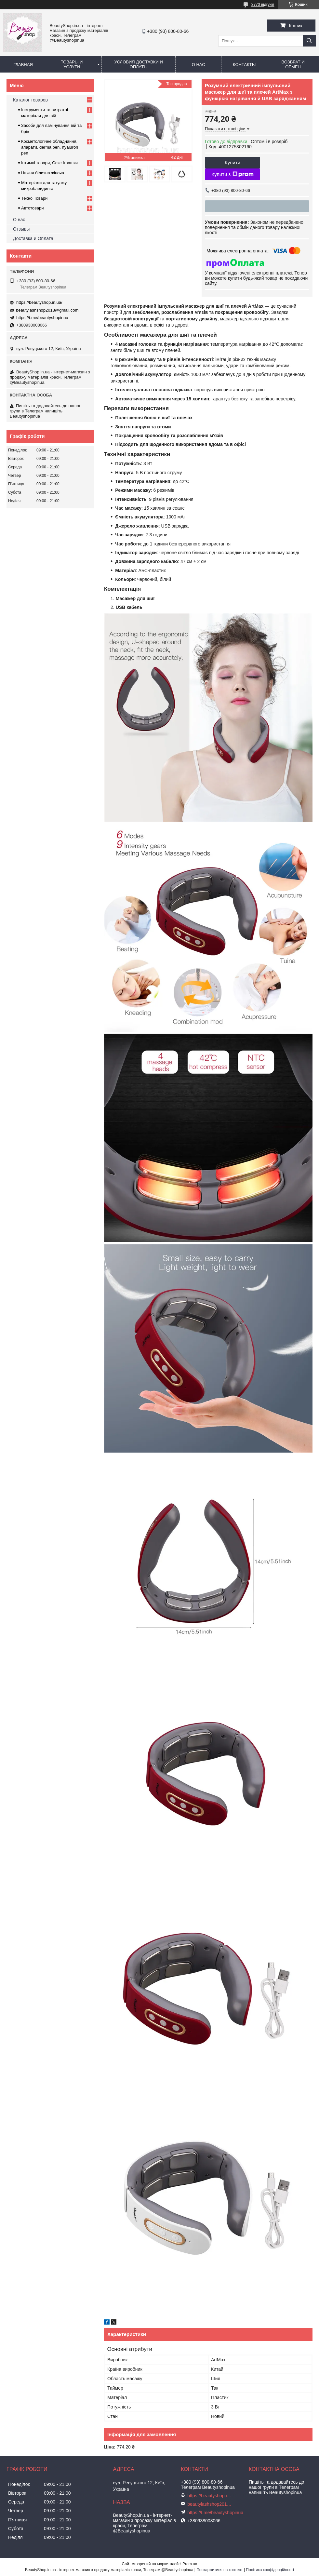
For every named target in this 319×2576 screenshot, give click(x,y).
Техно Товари (34, 198)
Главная (23, 64)
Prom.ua (189, 2564)
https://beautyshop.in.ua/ (39, 302)
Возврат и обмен (292, 64)
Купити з (232, 174)
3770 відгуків (262, 4)
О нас (198, 64)
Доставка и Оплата (33, 238)
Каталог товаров (30, 99)
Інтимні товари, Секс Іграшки (49, 162)
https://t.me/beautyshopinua (42, 317)
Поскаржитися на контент (219, 2570)
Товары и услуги (72, 64)
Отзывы (21, 229)
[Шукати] (309, 41)
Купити (232, 162)
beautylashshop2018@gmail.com (47, 310)
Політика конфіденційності (270, 2570)
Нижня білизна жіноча (42, 172)
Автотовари (32, 208)
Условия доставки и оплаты (138, 64)
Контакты (244, 64)
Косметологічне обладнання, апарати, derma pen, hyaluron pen (49, 147)
